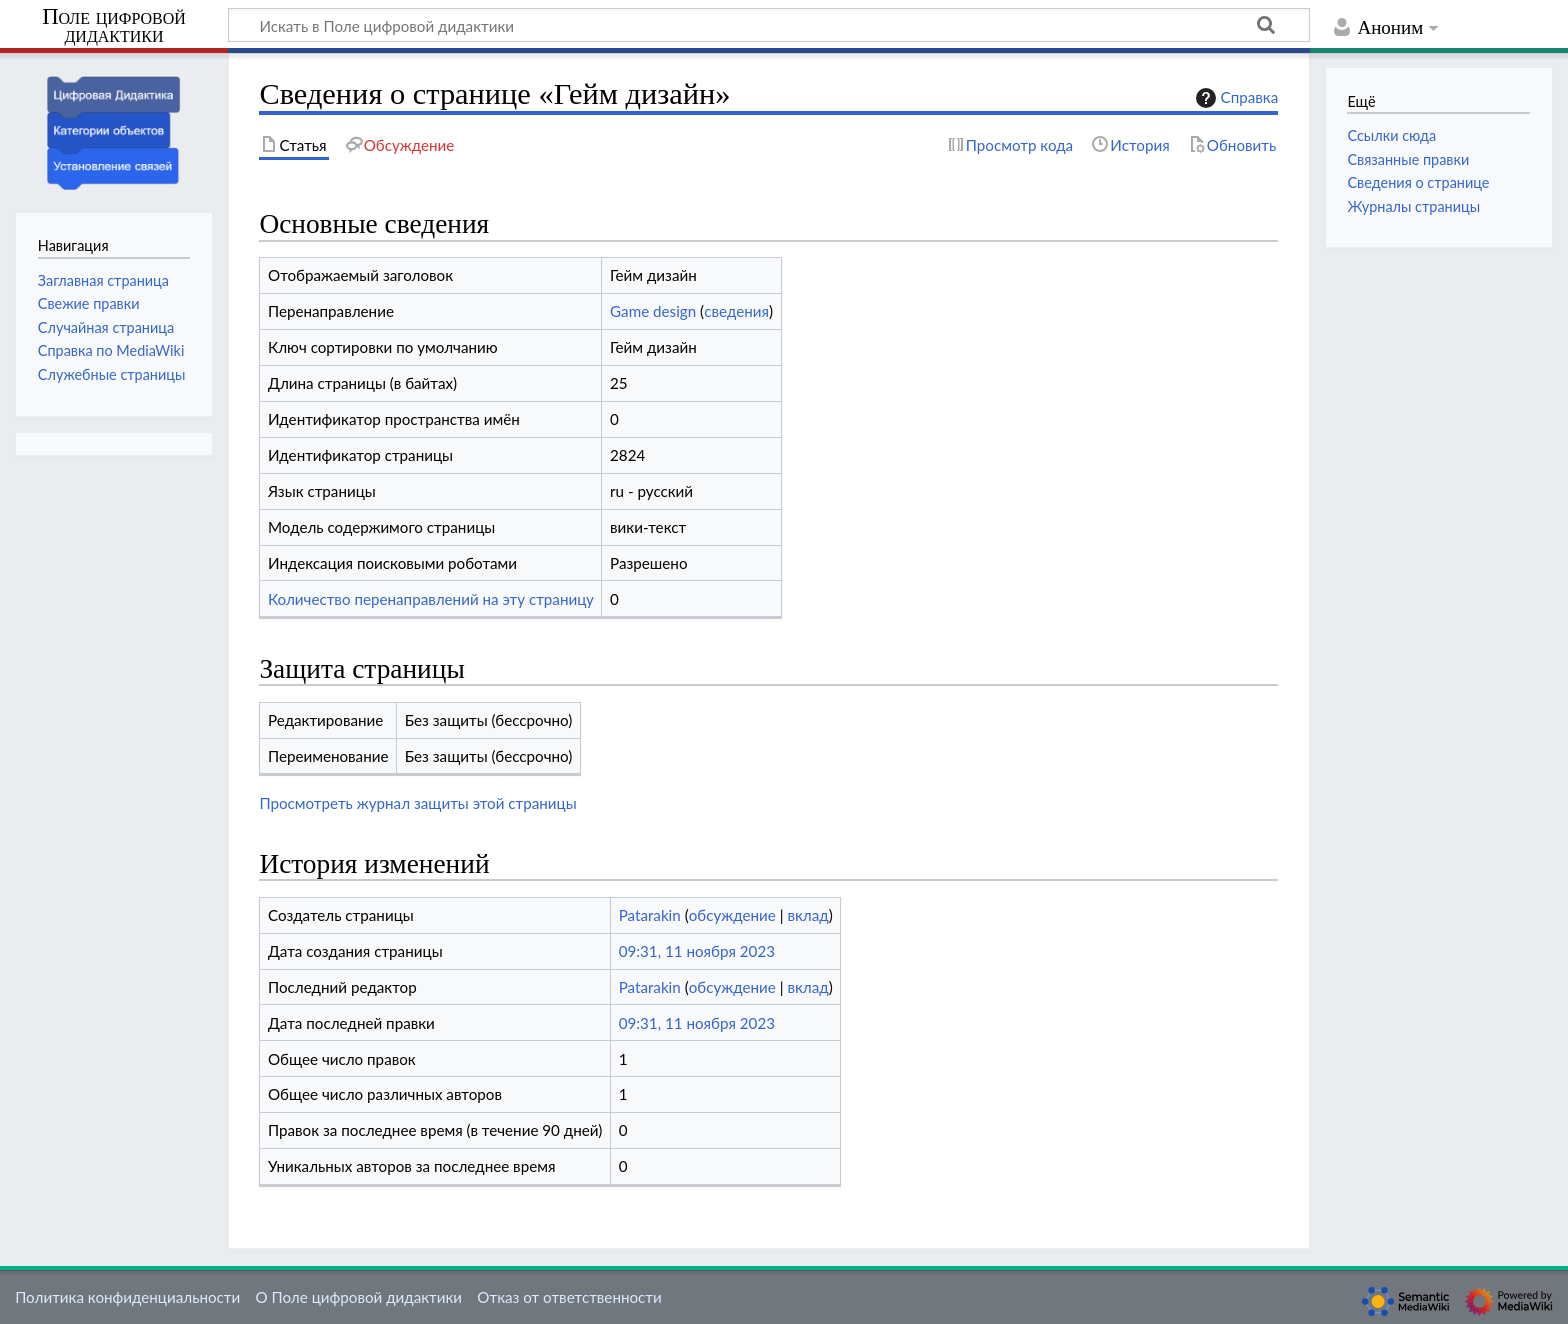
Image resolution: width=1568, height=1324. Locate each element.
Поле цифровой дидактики (114, 26)
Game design (653, 311)
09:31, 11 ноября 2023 (697, 951)
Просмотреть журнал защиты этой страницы (417, 803)
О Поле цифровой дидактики (358, 1297)
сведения (736, 311)
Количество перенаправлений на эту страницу (431, 599)
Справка (1235, 98)
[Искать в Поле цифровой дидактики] (769, 25)
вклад (807, 915)
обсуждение (732, 915)
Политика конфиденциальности (127, 1297)
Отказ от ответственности (569, 1297)
